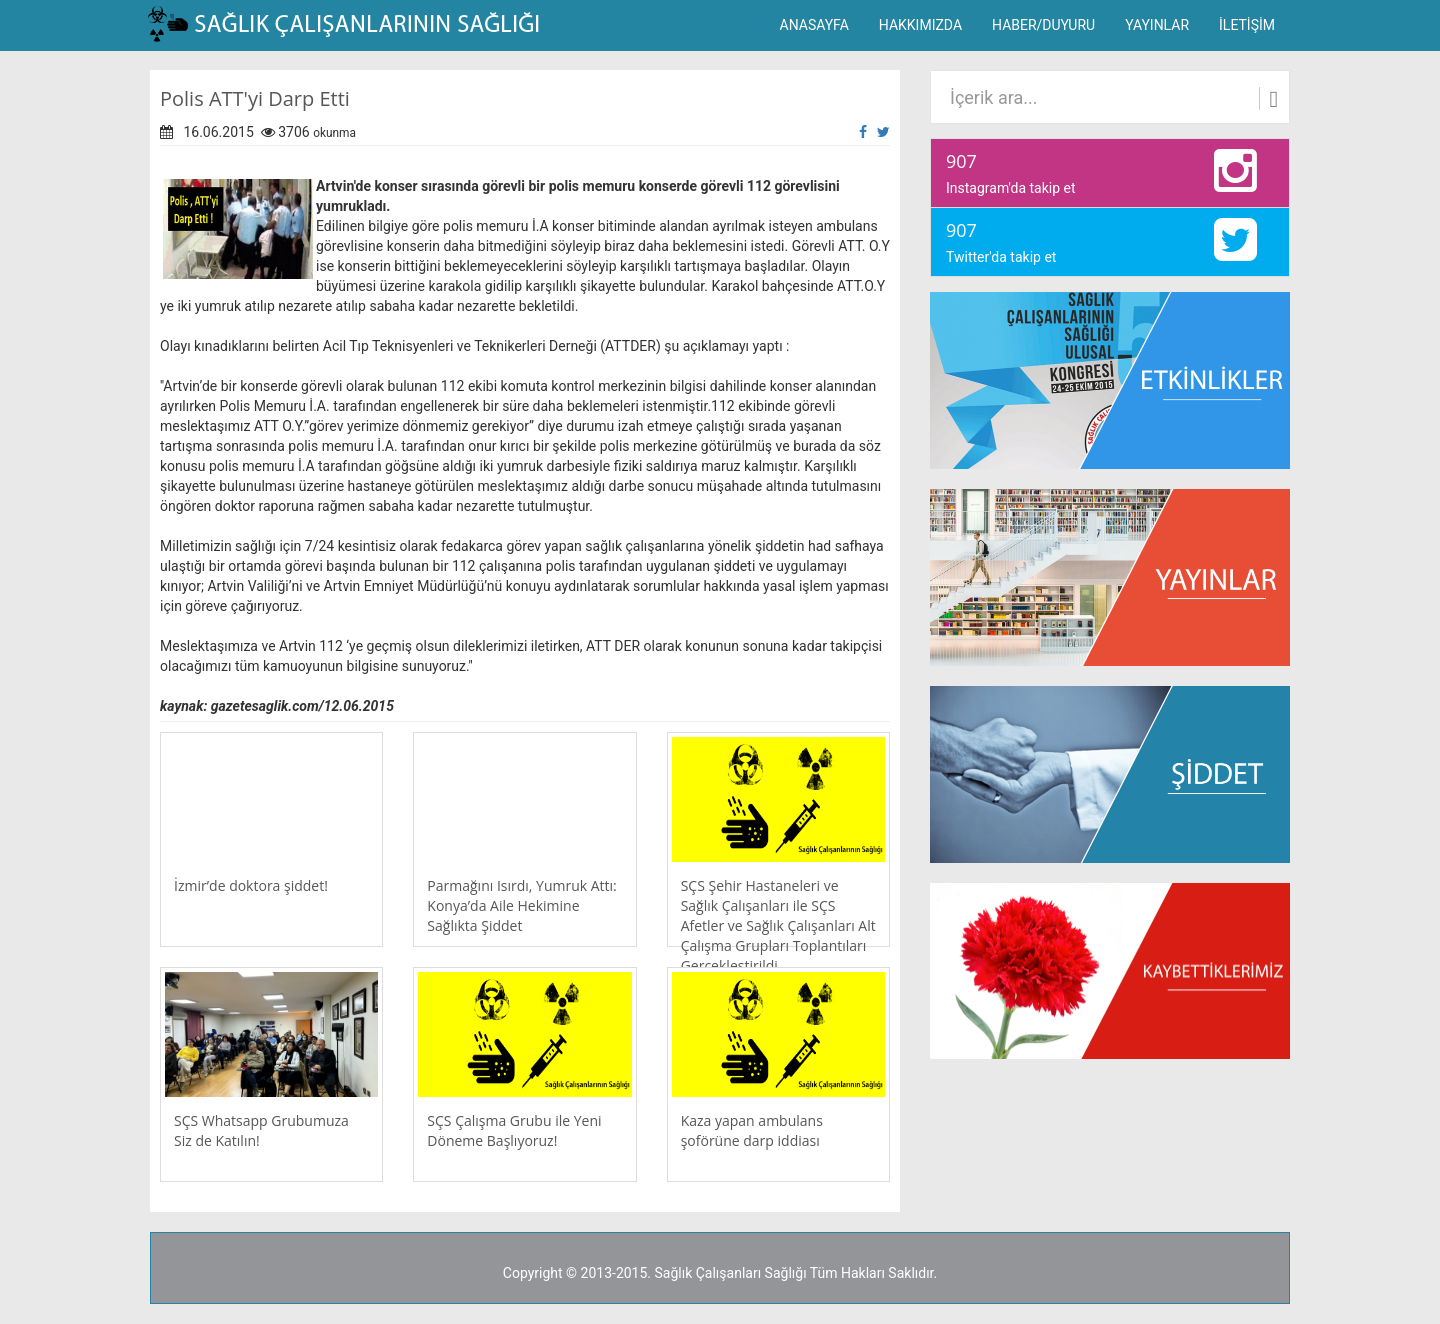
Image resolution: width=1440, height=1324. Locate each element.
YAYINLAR (1157, 25)
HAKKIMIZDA (920, 25)
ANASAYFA (814, 25)
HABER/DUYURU (1043, 25)
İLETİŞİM (1247, 25)
